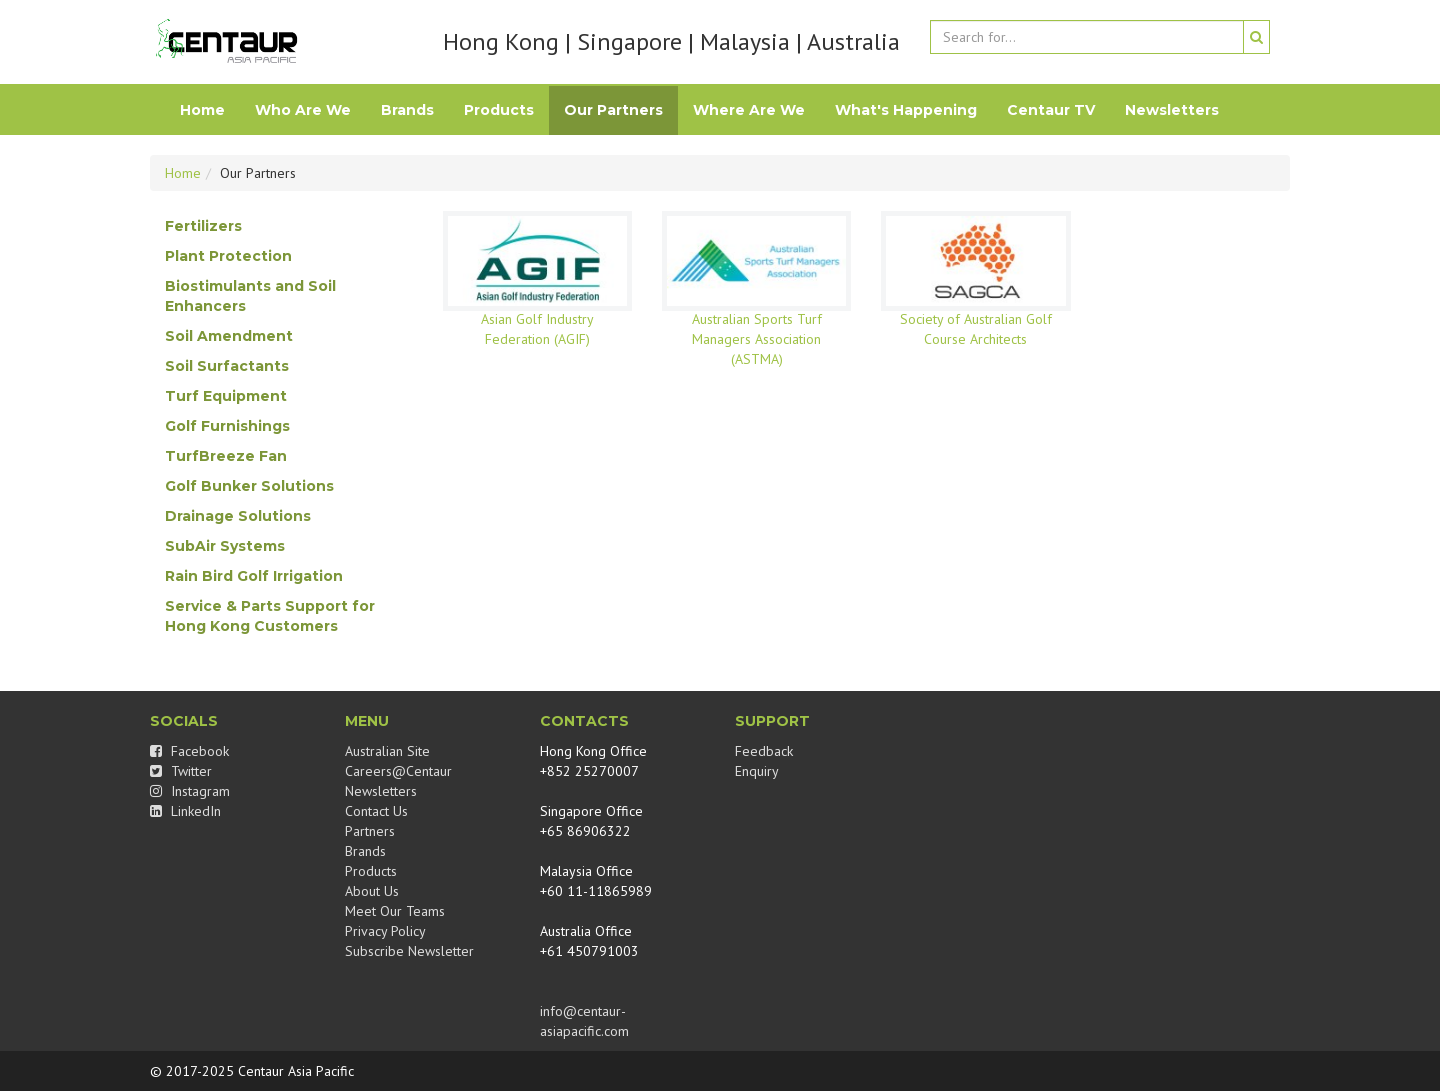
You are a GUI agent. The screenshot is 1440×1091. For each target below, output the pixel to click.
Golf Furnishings (227, 426)
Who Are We (303, 110)
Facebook (189, 751)
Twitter (181, 771)
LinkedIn (185, 811)
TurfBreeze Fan (226, 456)
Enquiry (757, 771)
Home (202, 110)
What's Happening (906, 110)
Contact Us (376, 811)
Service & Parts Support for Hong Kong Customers (270, 616)
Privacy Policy (385, 931)
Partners (370, 831)
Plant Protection (228, 256)
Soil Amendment (229, 336)
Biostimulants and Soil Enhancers (250, 296)
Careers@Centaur (398, 771)
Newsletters (1172, 110)
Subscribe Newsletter (409, 951)
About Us (372, 891)
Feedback (764, 751)
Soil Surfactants (227, 366)
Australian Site (387, 751)
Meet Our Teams (395, 911)
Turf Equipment (226, 396)
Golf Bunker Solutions (249, 486)
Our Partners (613, 110)
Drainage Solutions (238, 516)
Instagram (190, 791)
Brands (407, 110)
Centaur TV (1051, 110)
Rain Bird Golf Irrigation (254, 576)
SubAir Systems (225, 546)
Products (499, 110)
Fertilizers (203, 226)
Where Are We (749, 110)
